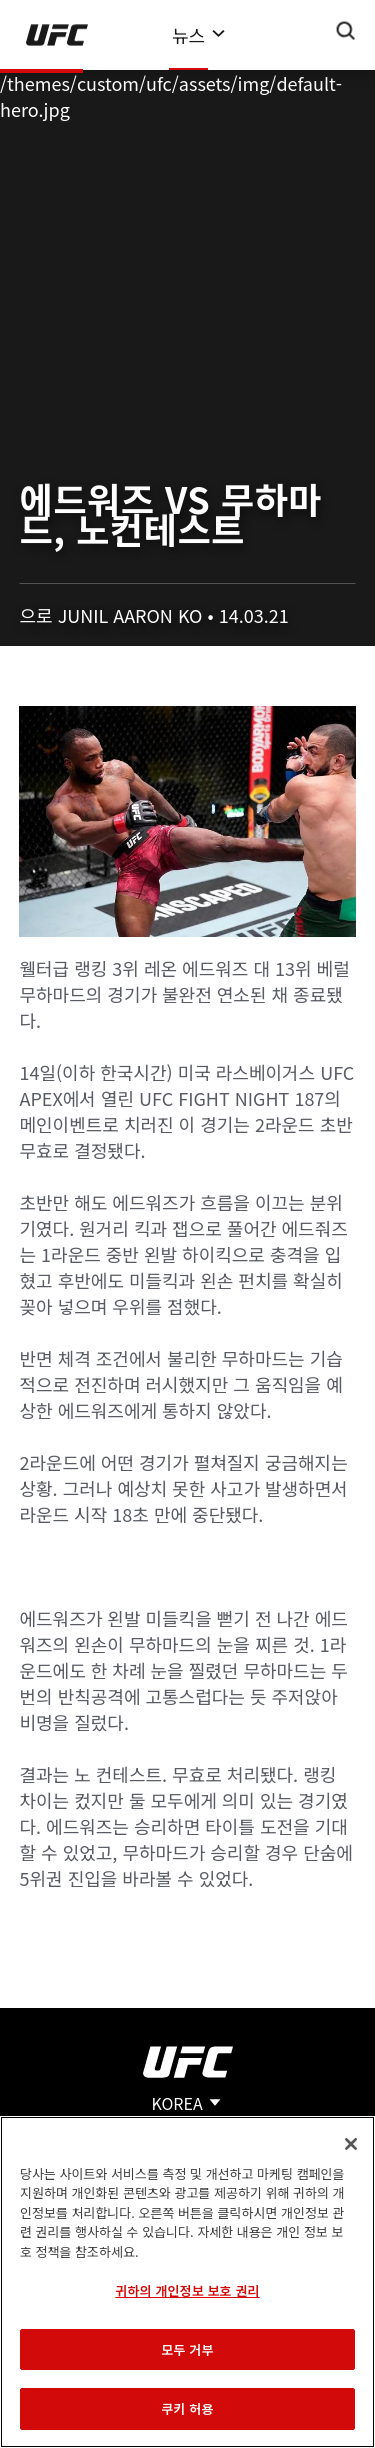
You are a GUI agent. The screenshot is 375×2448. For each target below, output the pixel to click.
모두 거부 (187, 2349)
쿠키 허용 (187, 2408)
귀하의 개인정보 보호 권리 (187, 2290)
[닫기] (351, 2144)
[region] (187, 2282)
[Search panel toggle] (346, 31)
